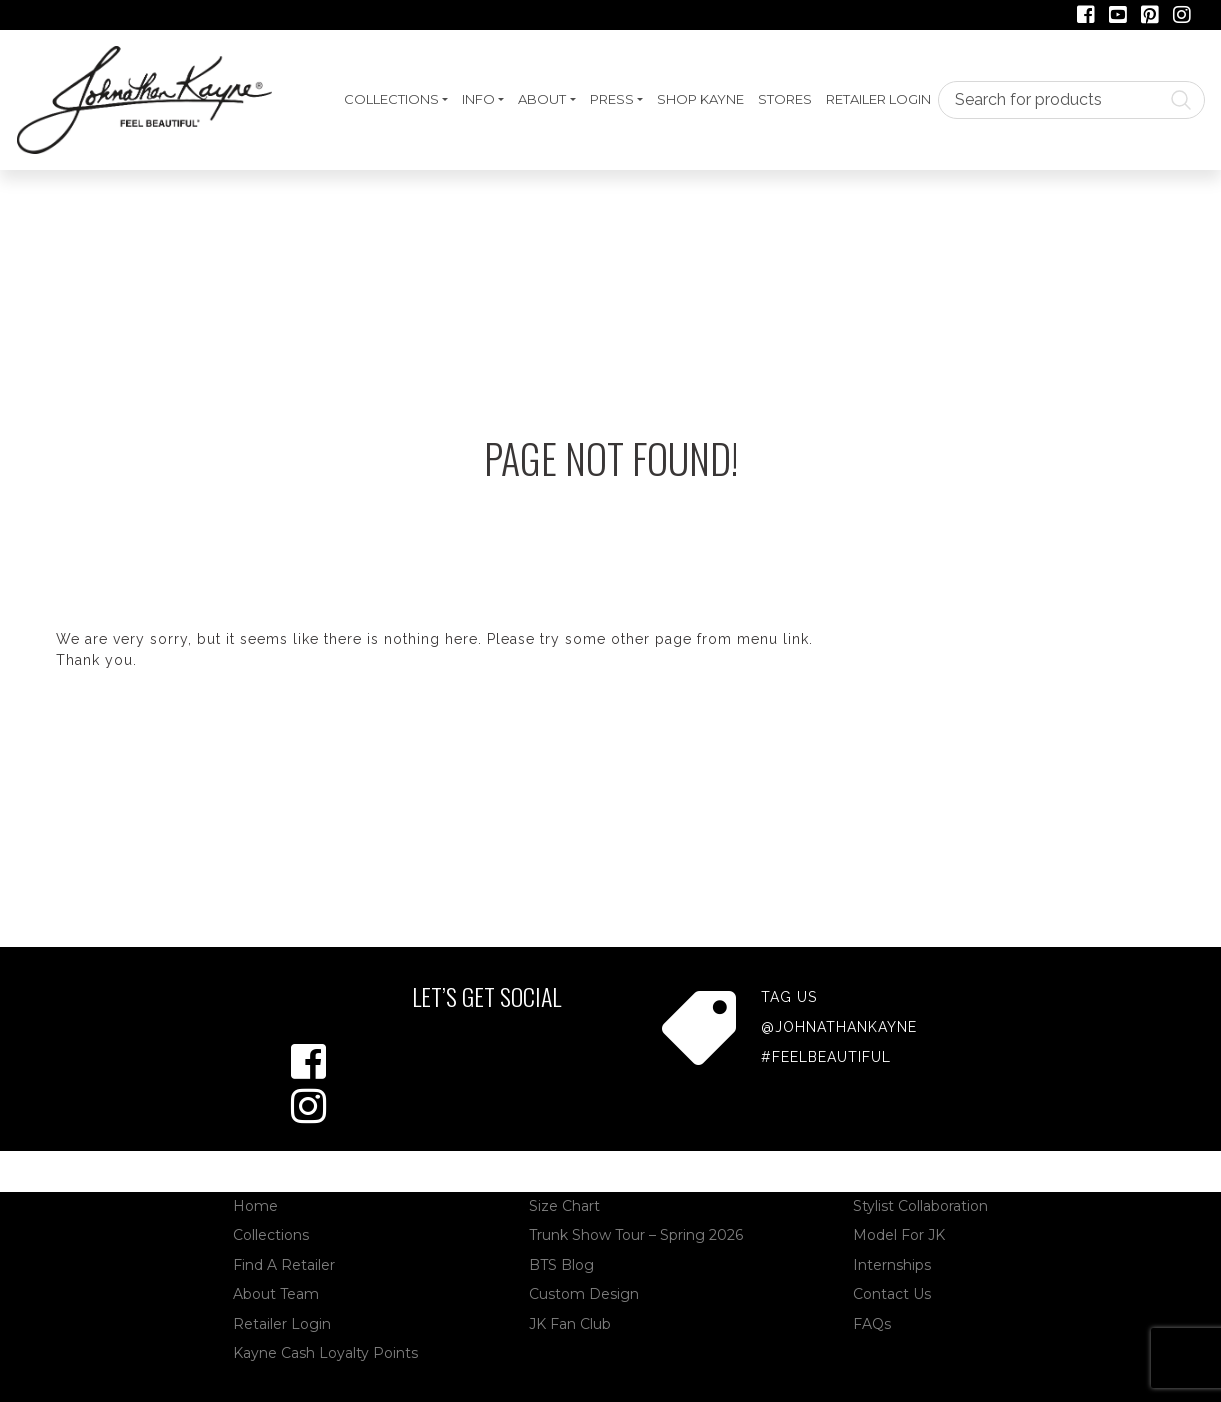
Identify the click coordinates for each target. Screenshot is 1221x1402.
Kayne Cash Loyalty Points (325, 1353)
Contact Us (892, 1294)
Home (255, 1206)
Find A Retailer (284, 1265)
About (542, 99)
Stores (785, 99)
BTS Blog (561, 1265)
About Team (276, 1294)
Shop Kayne (700, 99)
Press (612, 99)
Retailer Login (878, 99)
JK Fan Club (570, 1324)
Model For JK (899, 1235)
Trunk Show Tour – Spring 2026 (636, 1235)
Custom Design (584, 1294)
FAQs (872, 1324)
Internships (892, 1265)
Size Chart (564, 1206)
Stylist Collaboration (920, 1206)
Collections (391, 99)
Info (478, 99)
